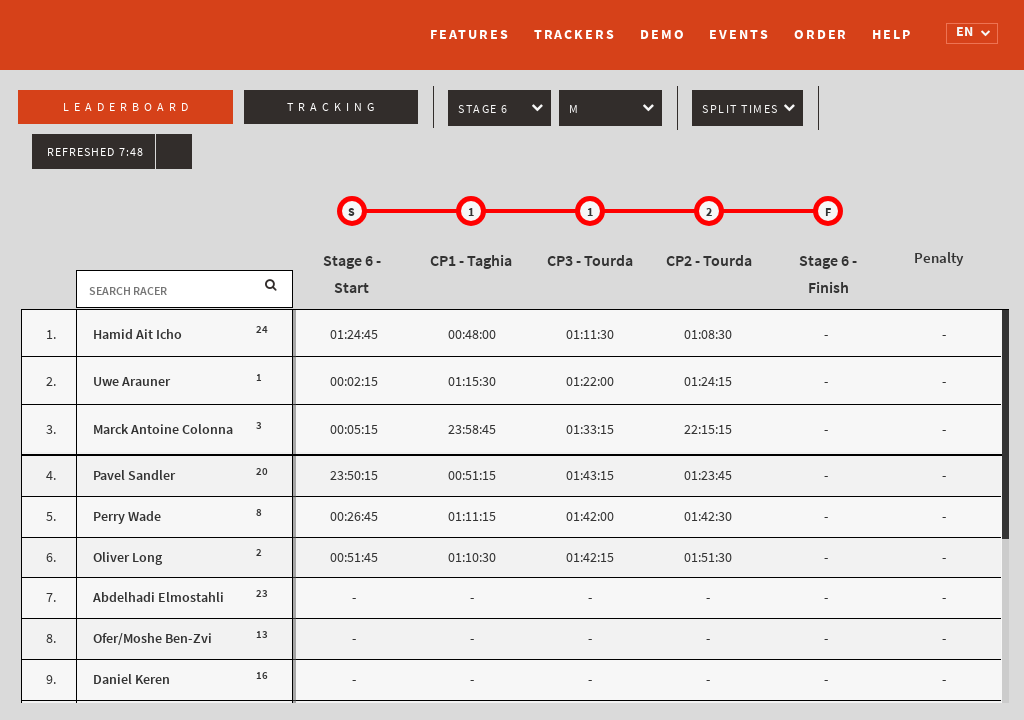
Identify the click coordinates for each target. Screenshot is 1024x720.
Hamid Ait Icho (137, 334)
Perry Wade (127, 516)
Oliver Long (127, 557)
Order (821, 34)
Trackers (575, 34)
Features (469, 34)
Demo (663, 34)
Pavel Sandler (134, 475)
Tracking (333, 107)
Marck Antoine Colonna (163, 429)
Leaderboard (128, 107)
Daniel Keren (131, 679)
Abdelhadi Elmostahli (158, 597)
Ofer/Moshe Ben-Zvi (152, 638)
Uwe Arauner (131, 381)
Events (739, 34)
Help (892, 34)
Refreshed (95, 152)
